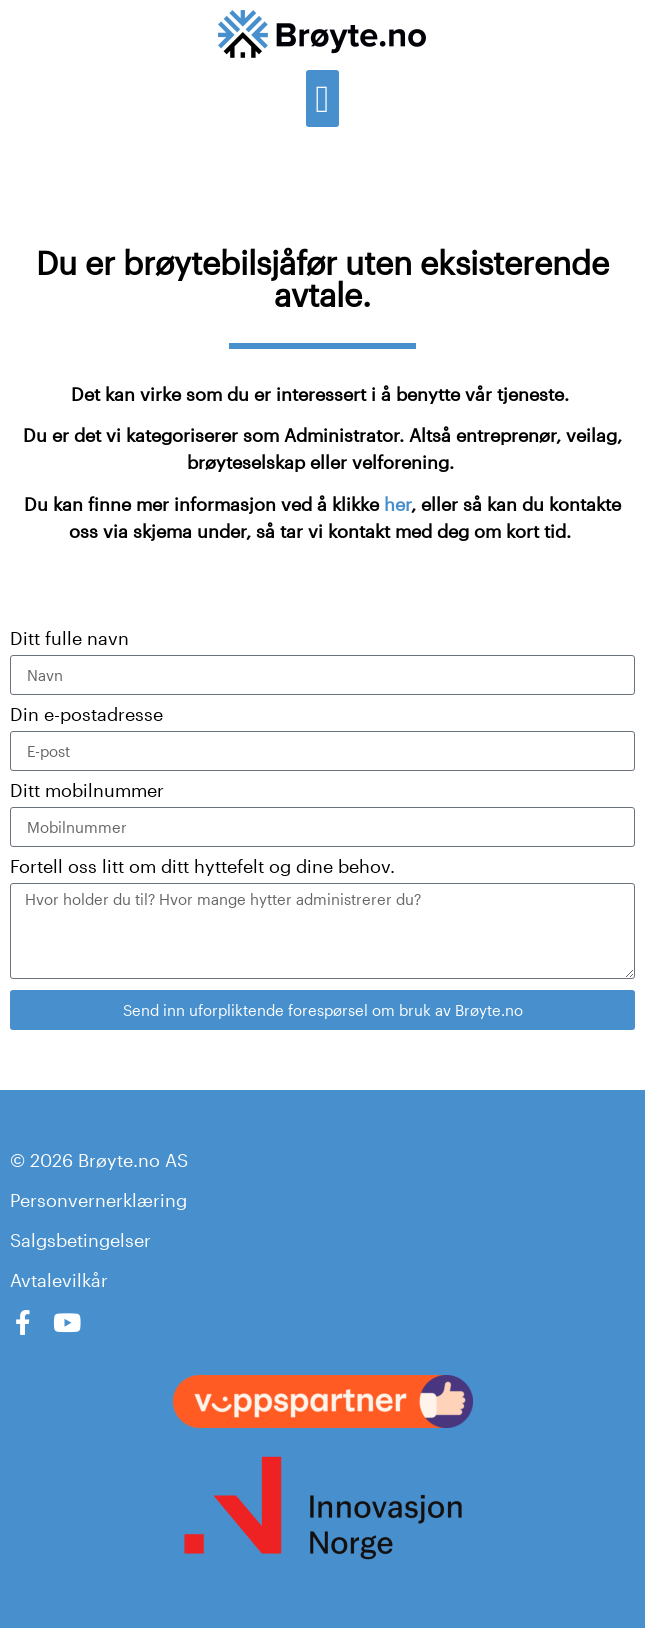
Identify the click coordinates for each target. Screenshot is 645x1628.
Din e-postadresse (86, 715)
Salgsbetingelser (80, 1240)
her (397, 504)
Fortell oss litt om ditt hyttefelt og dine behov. (202, 867)
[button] (322, 98)
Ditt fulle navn (69, 639)
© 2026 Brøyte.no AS (99, 1160)
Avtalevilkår (59, 1280)
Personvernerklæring (98, 1200)
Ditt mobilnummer (87, 791)
